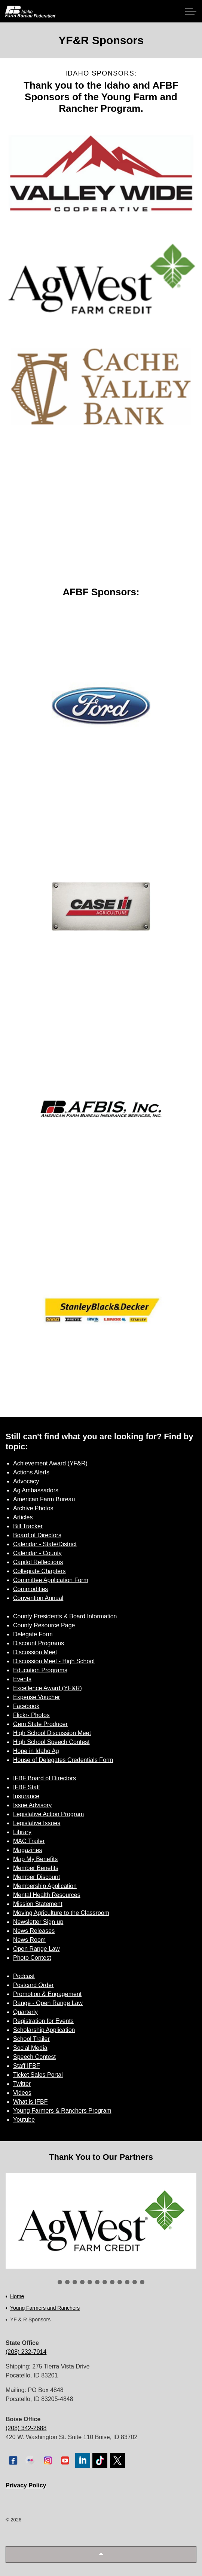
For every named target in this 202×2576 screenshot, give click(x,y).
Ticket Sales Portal (38, 2075)
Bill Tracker (28, 1526)
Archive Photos (33, 1508)
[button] (101, 2554)
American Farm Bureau (44, 1499)
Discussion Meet (35, 1652)
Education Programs (40, 1670)
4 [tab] (82, 2282)
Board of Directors (37, 1535)
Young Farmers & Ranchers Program (62, 2110)
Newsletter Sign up (38, 1922)
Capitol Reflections (38, 1562)
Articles (23, 1517)
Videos (22, 2093)
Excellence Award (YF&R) (47, 1688)
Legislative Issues (36, 1823)
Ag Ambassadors (35, 1490)
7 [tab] (104, 2282)
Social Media (30, 2048)
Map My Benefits (35, 1859)
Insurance (26, 1796)
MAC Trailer (29, 1841)
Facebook (26, 1706)
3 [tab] (75, 2282)
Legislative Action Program (48, 1814)
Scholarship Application (44, 2030)
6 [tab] (97, 2282)
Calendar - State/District (45, 1544)
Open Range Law (36, 1949)
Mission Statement (37, 1904)
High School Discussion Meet (52, 1733)
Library (22, 1832)
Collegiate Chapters (39, 1571)
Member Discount (36, 1877)
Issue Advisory (32, 1805)
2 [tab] (67, 2282)
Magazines (27, 1850)
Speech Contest (34, 2057)
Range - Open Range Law (48, 2003)
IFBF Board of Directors (44, 1778)
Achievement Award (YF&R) (50, 1463)
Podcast (24, 1976)
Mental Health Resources (46, 1895)
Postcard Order (33, 1985)
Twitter (22, 2084)
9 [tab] (119, 2282)
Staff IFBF (26, 2066)
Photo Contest (32, 1958)
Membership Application (45, 1886)
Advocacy (26, 1481)
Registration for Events (43, 2021)
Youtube (24, 2119)
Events (22, 1679)
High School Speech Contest (51, 1742)
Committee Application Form (50, 1580)
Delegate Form (33, 1634)
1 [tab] (60, 2282)
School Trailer (31, 2039)
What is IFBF (30, 2101)
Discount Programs (38, 1643)
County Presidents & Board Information (65, 1616)
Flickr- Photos (31, 1715)
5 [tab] (90, 2282)
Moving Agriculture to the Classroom (61, 1913)
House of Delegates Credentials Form (63, 1760)
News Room (29, 1940)
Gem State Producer (40, 1724)
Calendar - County (37, 1553)
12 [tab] (142, 2282)
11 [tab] (134, 2282)
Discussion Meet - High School (54, 1661)
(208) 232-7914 (26, 2352)
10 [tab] (127, 2282)
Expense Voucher (36, 1697)
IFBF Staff (26, 1787)
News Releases (34, 1931)
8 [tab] (112, 2282)
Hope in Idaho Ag (36, 1751)
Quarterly (25, 2012)
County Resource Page (44, 1625)
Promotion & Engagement (47, 1994)
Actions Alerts (31, 1472)
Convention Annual (38, 1598)
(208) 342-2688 (26, 2428)
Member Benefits (35, 1868)
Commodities (30, 1589)
